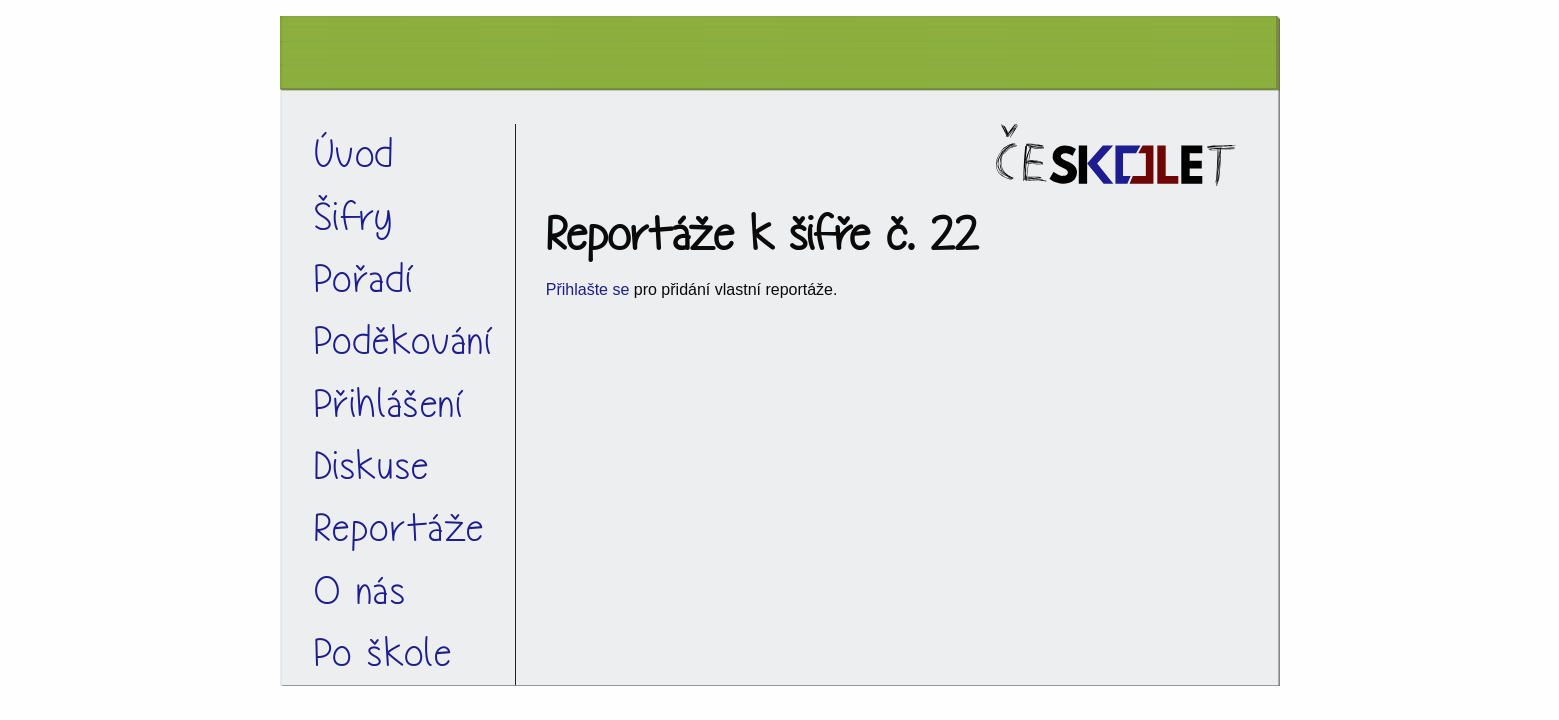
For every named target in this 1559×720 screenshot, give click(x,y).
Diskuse (372, 466)
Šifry (354, 217)
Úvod (354, 154)
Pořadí (365, 279)
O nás (360, 591)
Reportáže (399, 528)
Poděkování (404, 341)
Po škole (383, 653)
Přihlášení (390, 404)
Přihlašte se (588, 289)
